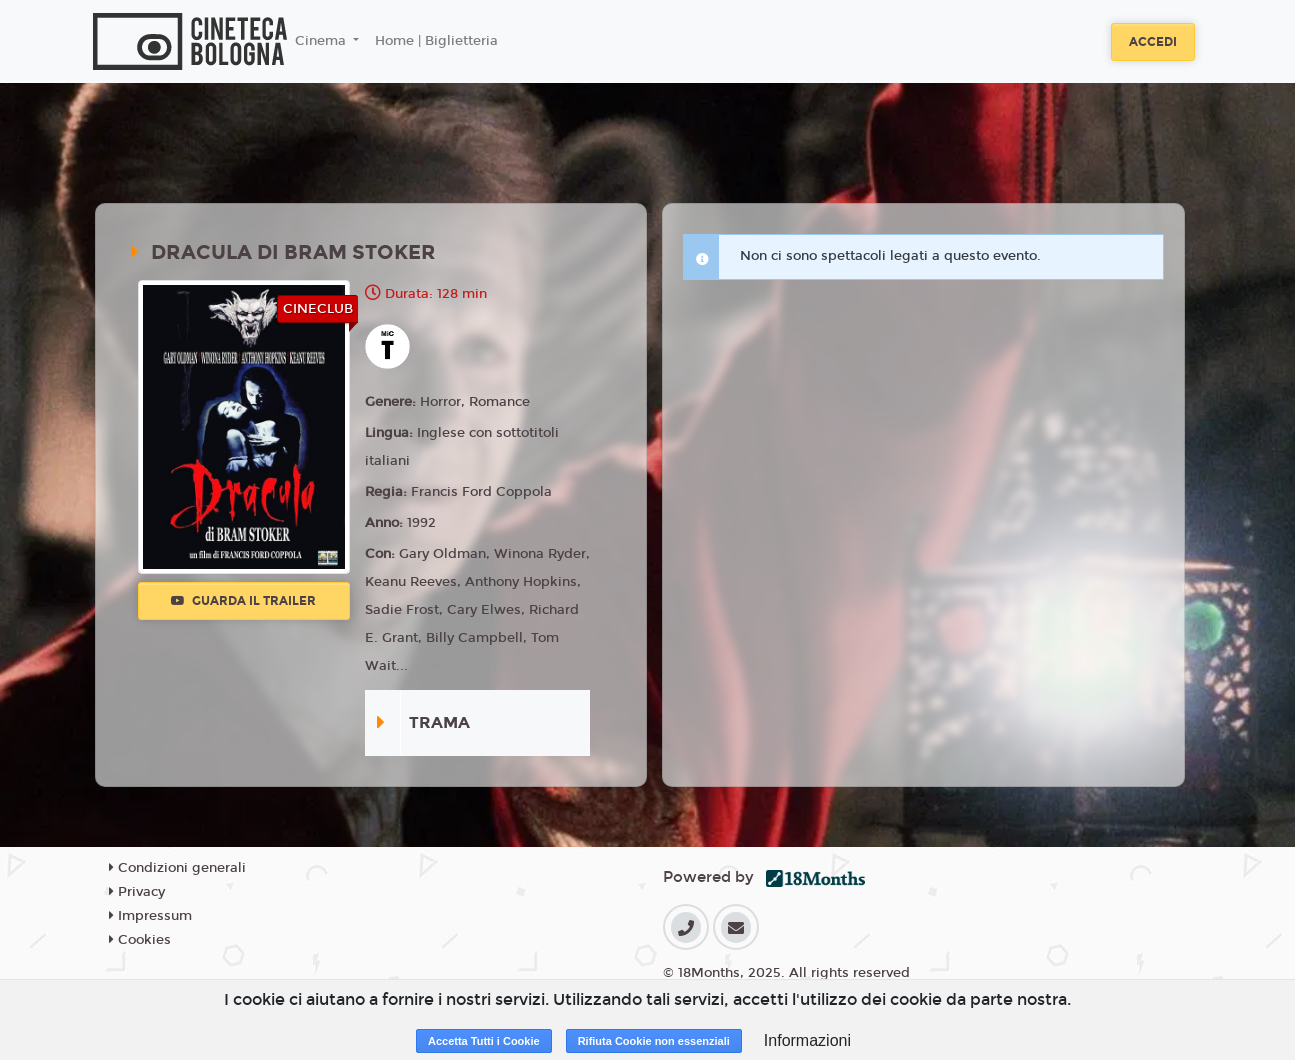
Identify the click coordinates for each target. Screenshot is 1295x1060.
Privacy (137, 892)
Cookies (140, 940)
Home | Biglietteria (436, 41)
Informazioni (807, 1040)
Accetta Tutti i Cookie (484, 1041)
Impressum (150, 916)
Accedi (1153, 42)
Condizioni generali (177, 868)
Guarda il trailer (243, 601)
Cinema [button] (322, 41)
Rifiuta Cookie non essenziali (654, 1041)
